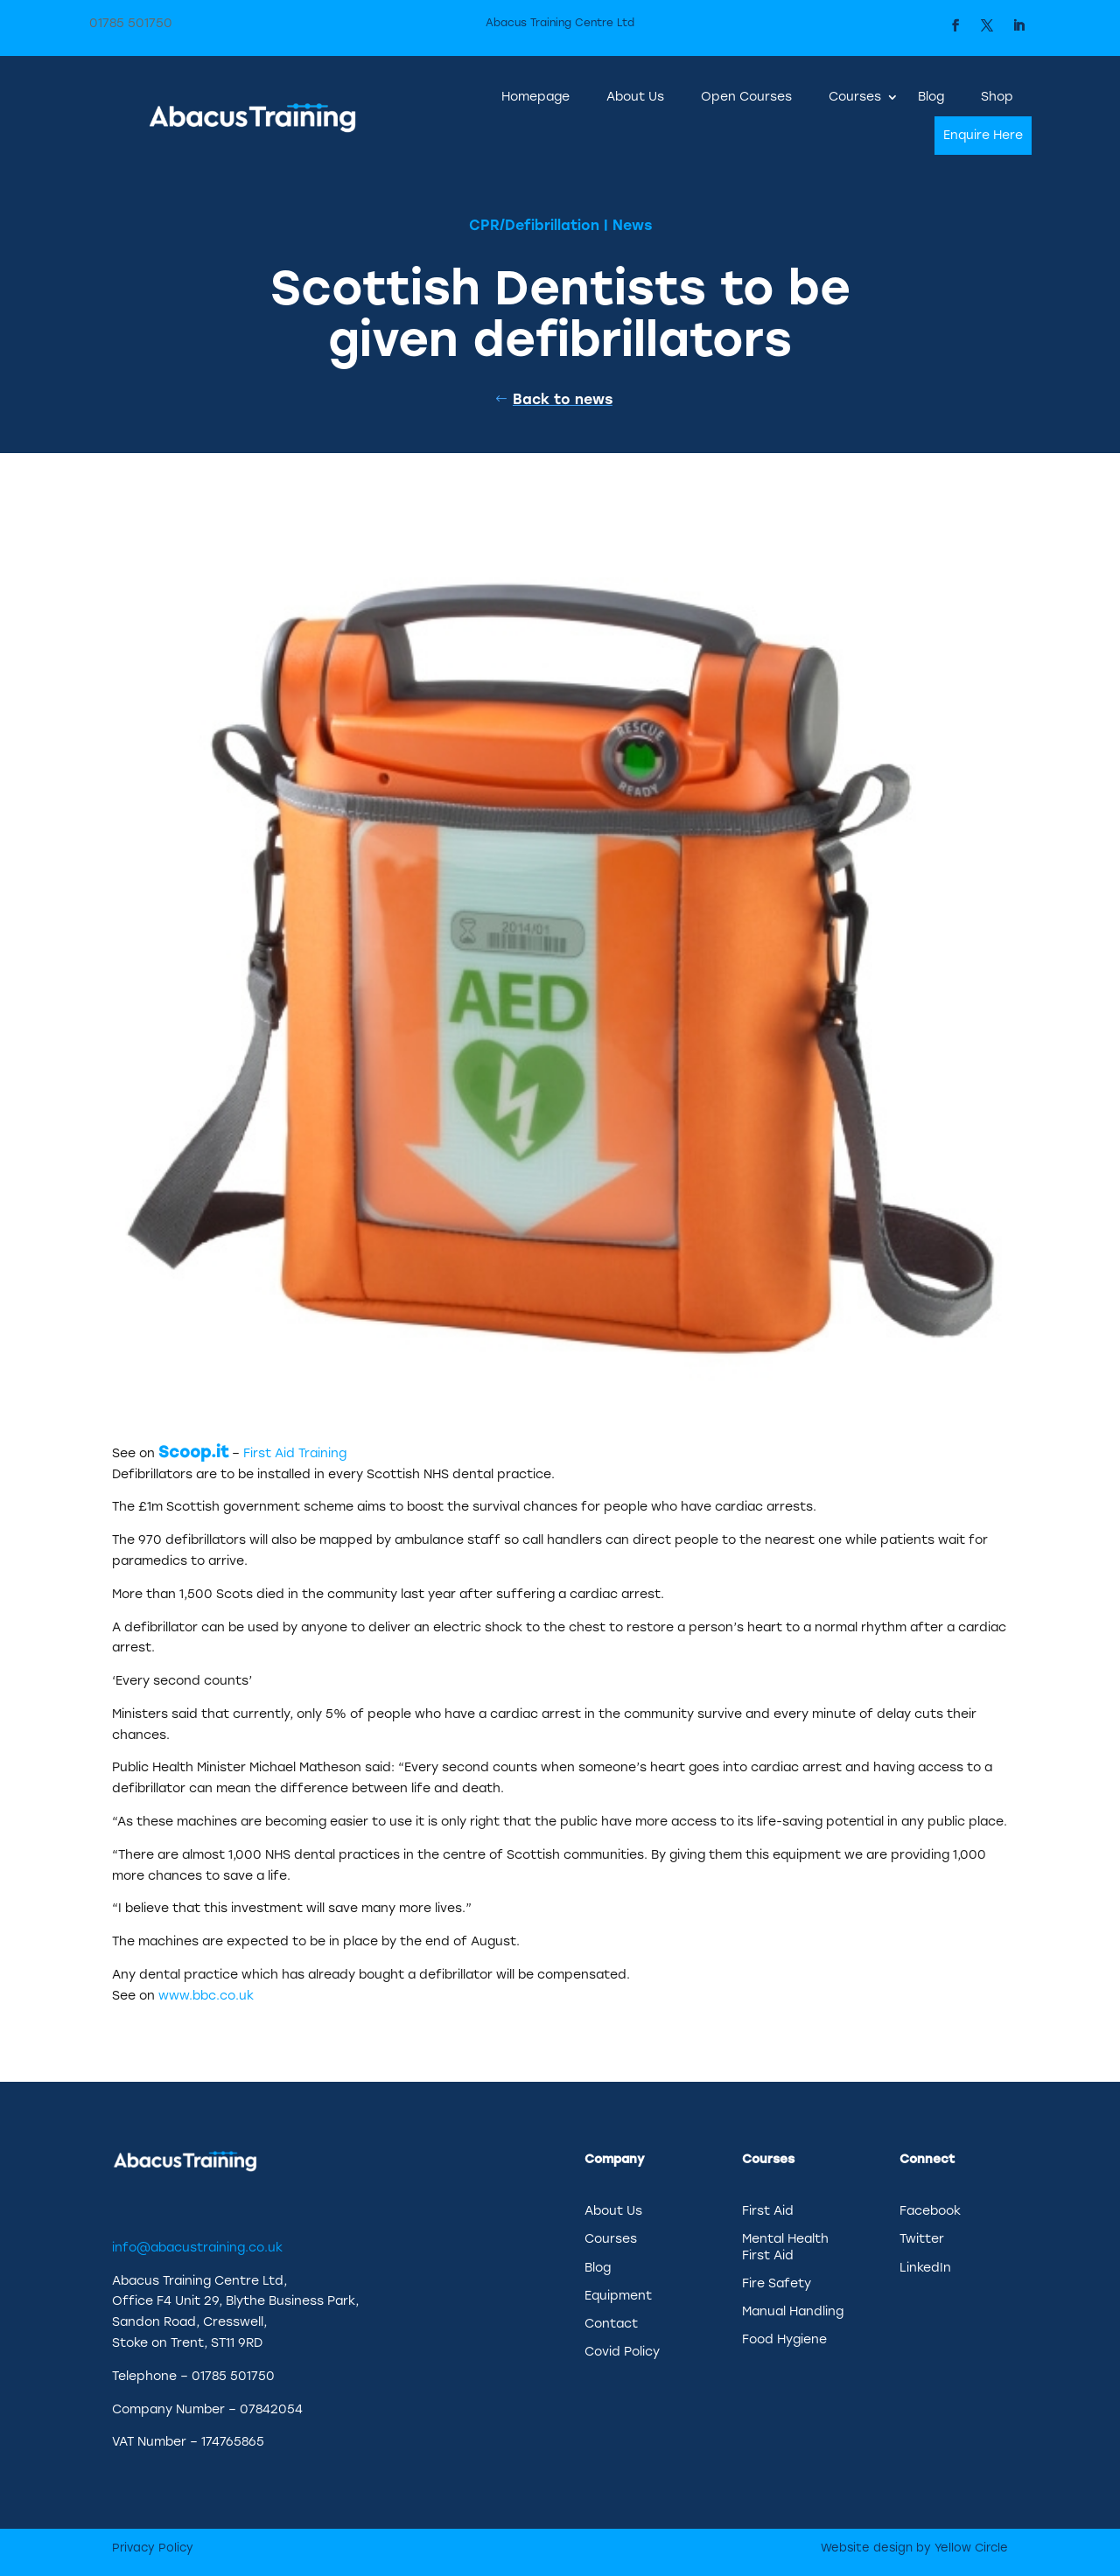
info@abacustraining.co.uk (197, 2247)
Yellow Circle (971, 2547)
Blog (931, 96)
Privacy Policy (152, 2547)
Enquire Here (983, 135)
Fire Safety (776, 2283)
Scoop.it (193, 1452)
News (632, 225)
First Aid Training (294, 1453)
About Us (635, 96)
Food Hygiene (784, 2339)
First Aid (768, 2210)
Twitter (922, 2238)
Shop (997, 96)
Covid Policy (622, 2351)
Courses (855, 96)
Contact (611, 2323)
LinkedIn (925, 2267)
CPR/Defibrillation (534, 225)
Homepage (535, 96)
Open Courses (746, 96)
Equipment (618, 2295)
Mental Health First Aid (785, 2246)
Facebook (930, 2210)
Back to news (562, 399)
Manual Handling (793, 2311)
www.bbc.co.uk (206, 1995)
